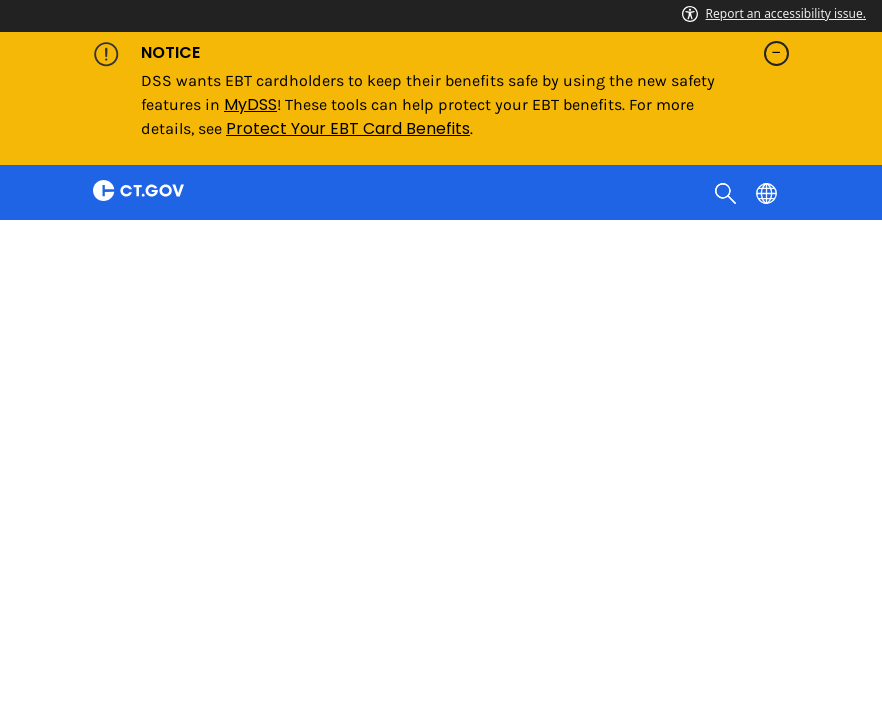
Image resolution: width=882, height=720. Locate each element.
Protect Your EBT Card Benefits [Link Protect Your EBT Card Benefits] (348, 128)
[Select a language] (768, 192)
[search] (727, 192)
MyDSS (250, 104)
